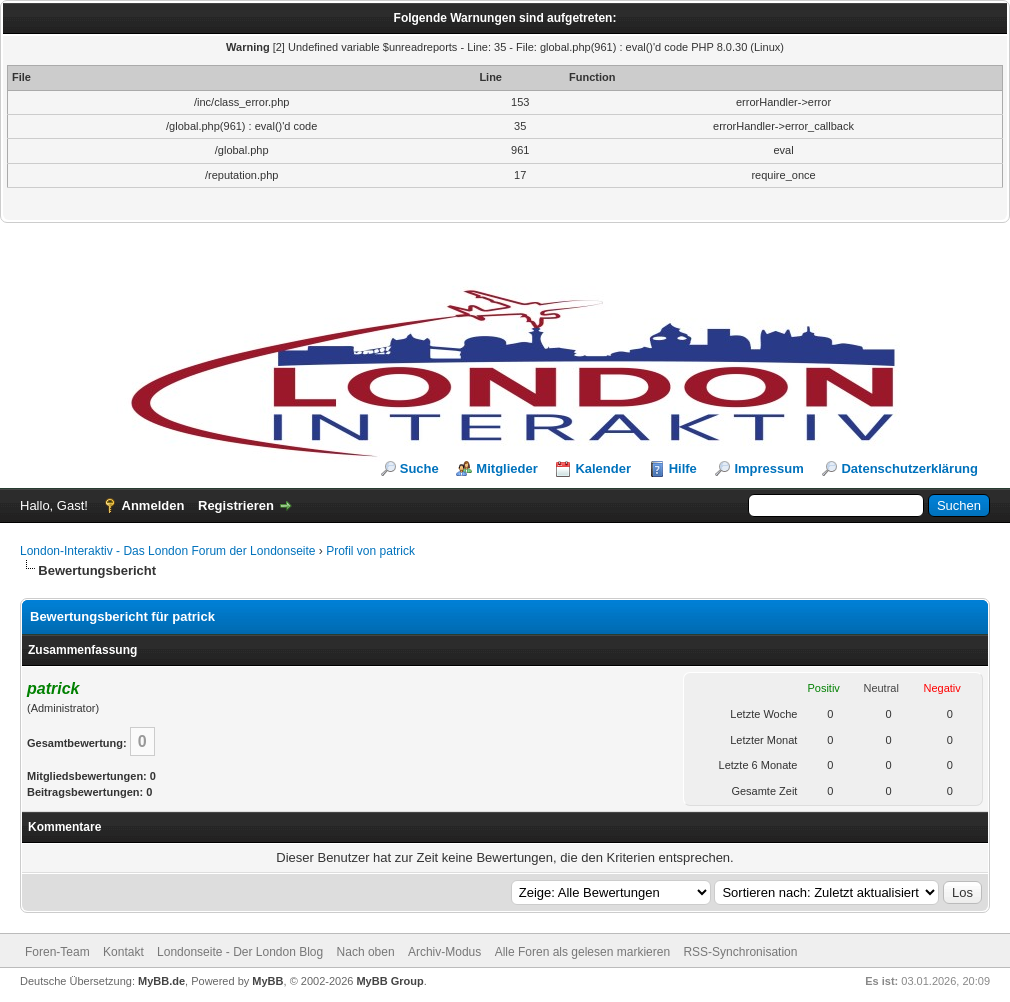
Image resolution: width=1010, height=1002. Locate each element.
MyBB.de (161, 981)
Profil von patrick (370, 551)
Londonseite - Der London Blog (240, 952)
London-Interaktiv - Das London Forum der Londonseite (168, 551)
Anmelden (153, 505)
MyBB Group (389, 981)
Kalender (603, 468)
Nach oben (366, 952)
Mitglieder (506, 468)
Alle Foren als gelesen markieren (582, 952)
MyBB (267, 981)
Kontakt (123, 952)
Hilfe (683, 468)
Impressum (768, 468)
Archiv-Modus (444, 952)
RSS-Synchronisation (740, 952)
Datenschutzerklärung (909, 468)
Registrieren (236, 505)
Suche (419, 468)
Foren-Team (57, 952)
